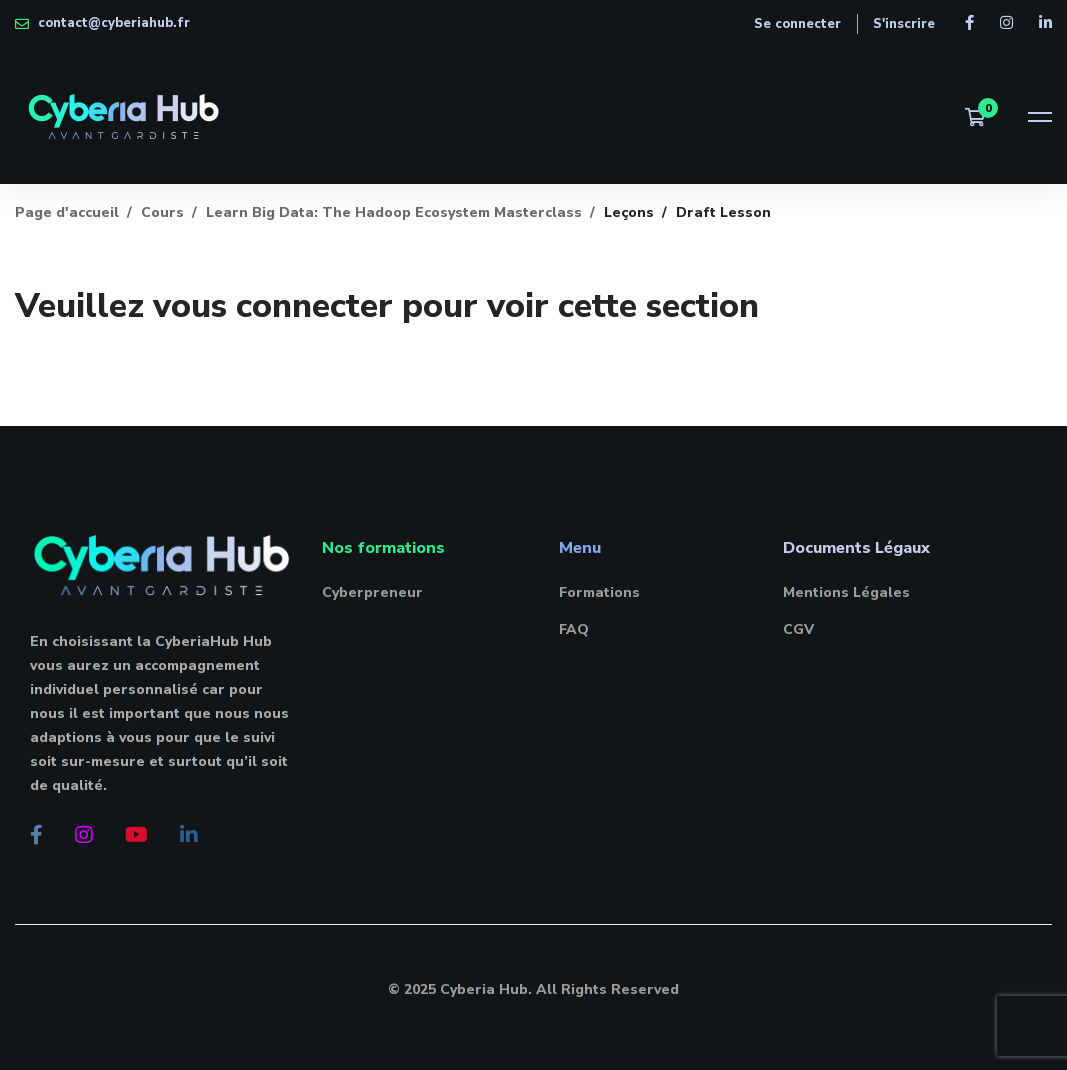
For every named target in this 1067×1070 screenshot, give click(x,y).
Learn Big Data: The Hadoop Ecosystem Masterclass (394, 212)
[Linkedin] (189, 835)
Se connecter (797, 24)
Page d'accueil (67, 212)
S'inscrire (904, 24)
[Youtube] (136, 835)
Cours (162, 212)
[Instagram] (84, 835)
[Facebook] (36, 835)
